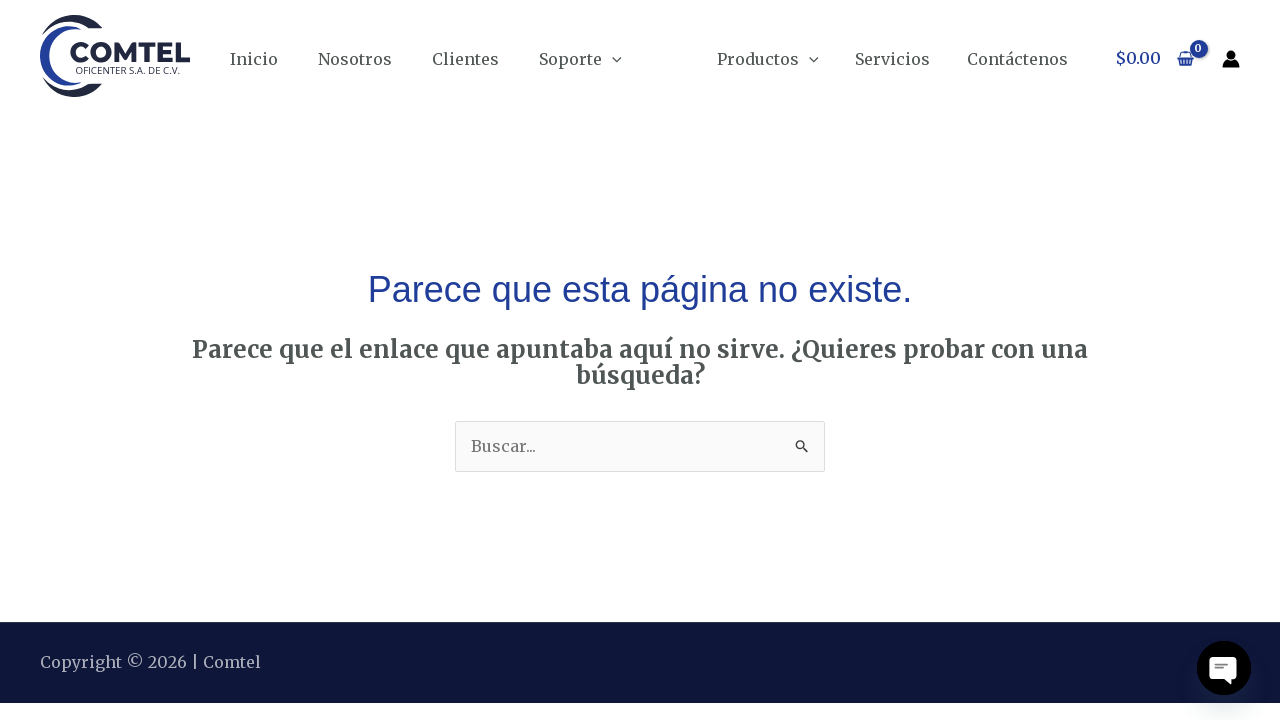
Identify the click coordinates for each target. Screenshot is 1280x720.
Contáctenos (1019, 59)
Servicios (899, 59)
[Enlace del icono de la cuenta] (1231, 59)
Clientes (465, 59)
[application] (612, 59)
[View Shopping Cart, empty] (1154, 59)
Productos (780, 59)
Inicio (254, 59)
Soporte (580, 59)
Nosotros (355, 59)
